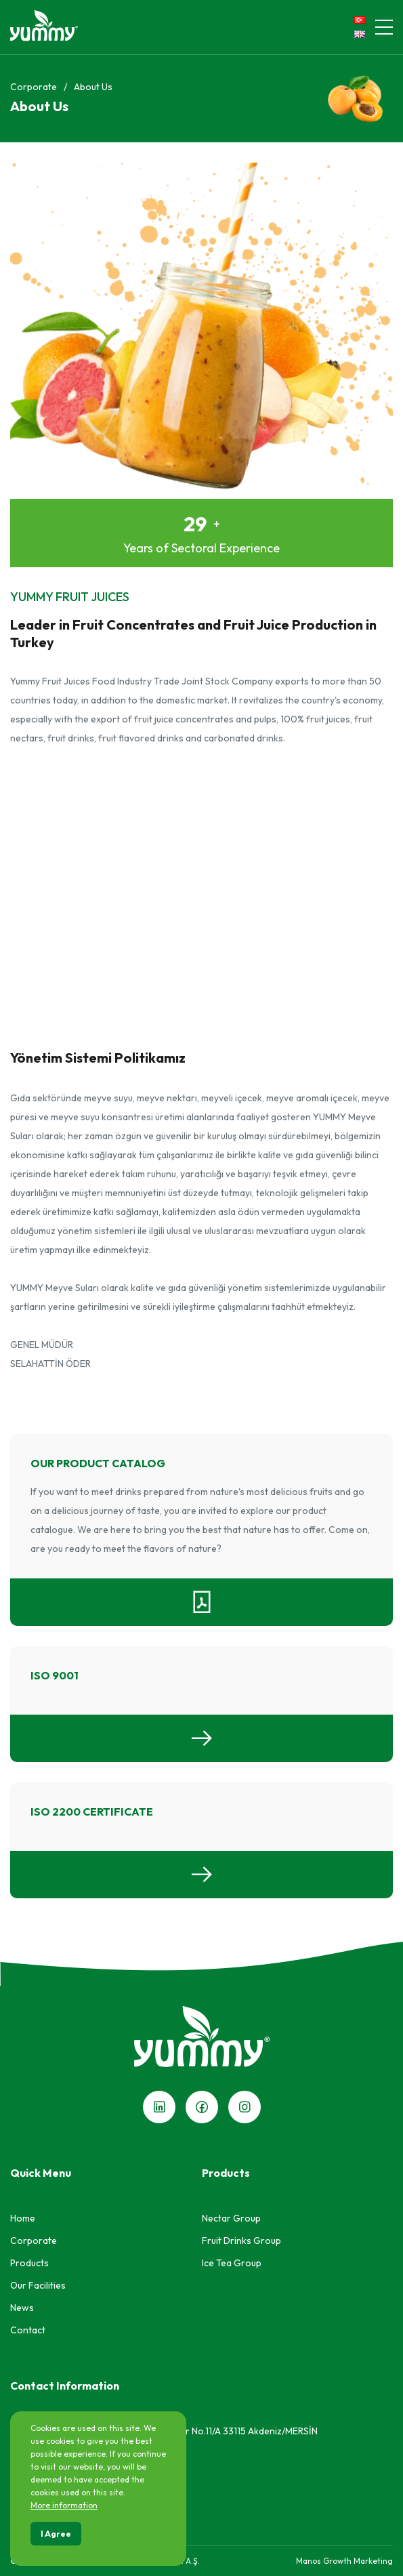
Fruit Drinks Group (241, 2240)
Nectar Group (231, 2218)
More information (64, 2505)
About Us (93, 87)
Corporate (33, 87)
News (22, 2308)
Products (29, 2263)
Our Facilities (38, 2285)
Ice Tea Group (231, 2263)
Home (22, 2218)
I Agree (56, 2534)
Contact (27, 2330)
